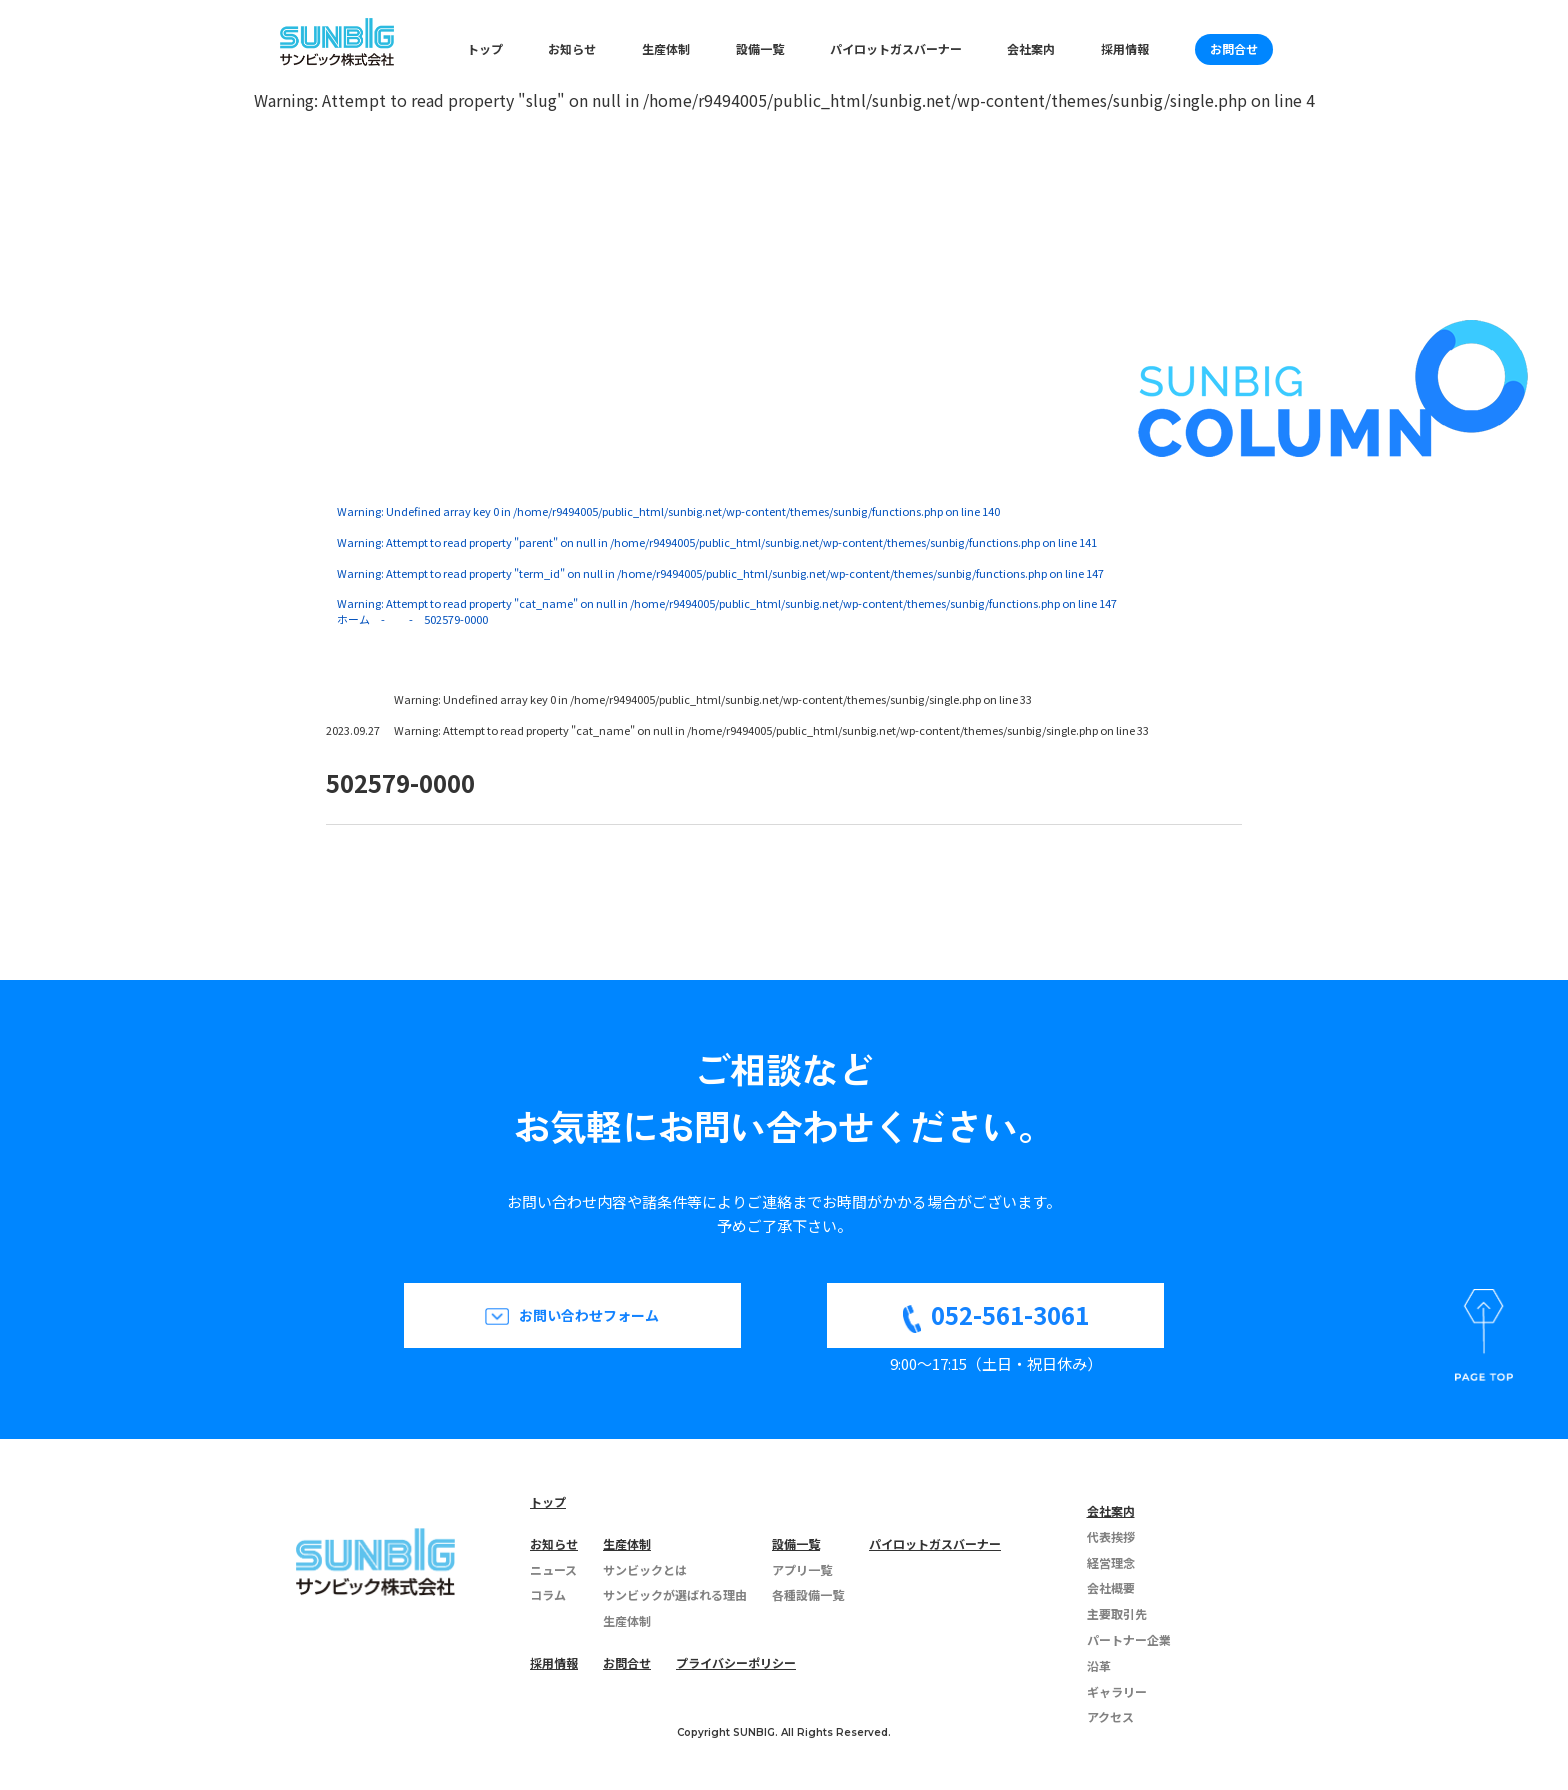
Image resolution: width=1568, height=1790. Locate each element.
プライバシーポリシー (736, 1662)
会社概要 (1111, 1587)
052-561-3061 (1010, 1314)
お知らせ (572, 48)
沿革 (1099, 1665)
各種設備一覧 (808, 1594)
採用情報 (1125, 48)
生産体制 (666, 48)
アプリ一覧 (802, 1569)
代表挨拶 (1111, 1536)
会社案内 (1031, 48)
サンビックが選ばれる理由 (675, 1594)
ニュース (553, 1569)
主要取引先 (1117, 1613)
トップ (485, 48)
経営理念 (1111, 1562)
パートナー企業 (1129, 1639)
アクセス (1110, 1716)
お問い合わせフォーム (589, 1315)
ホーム (353, 619)
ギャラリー (1117, 1691)
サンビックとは (645, 1569)
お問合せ (1234, 48)
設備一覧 (760, 48)
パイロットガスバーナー (896, 48)
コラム (548, 1594)
